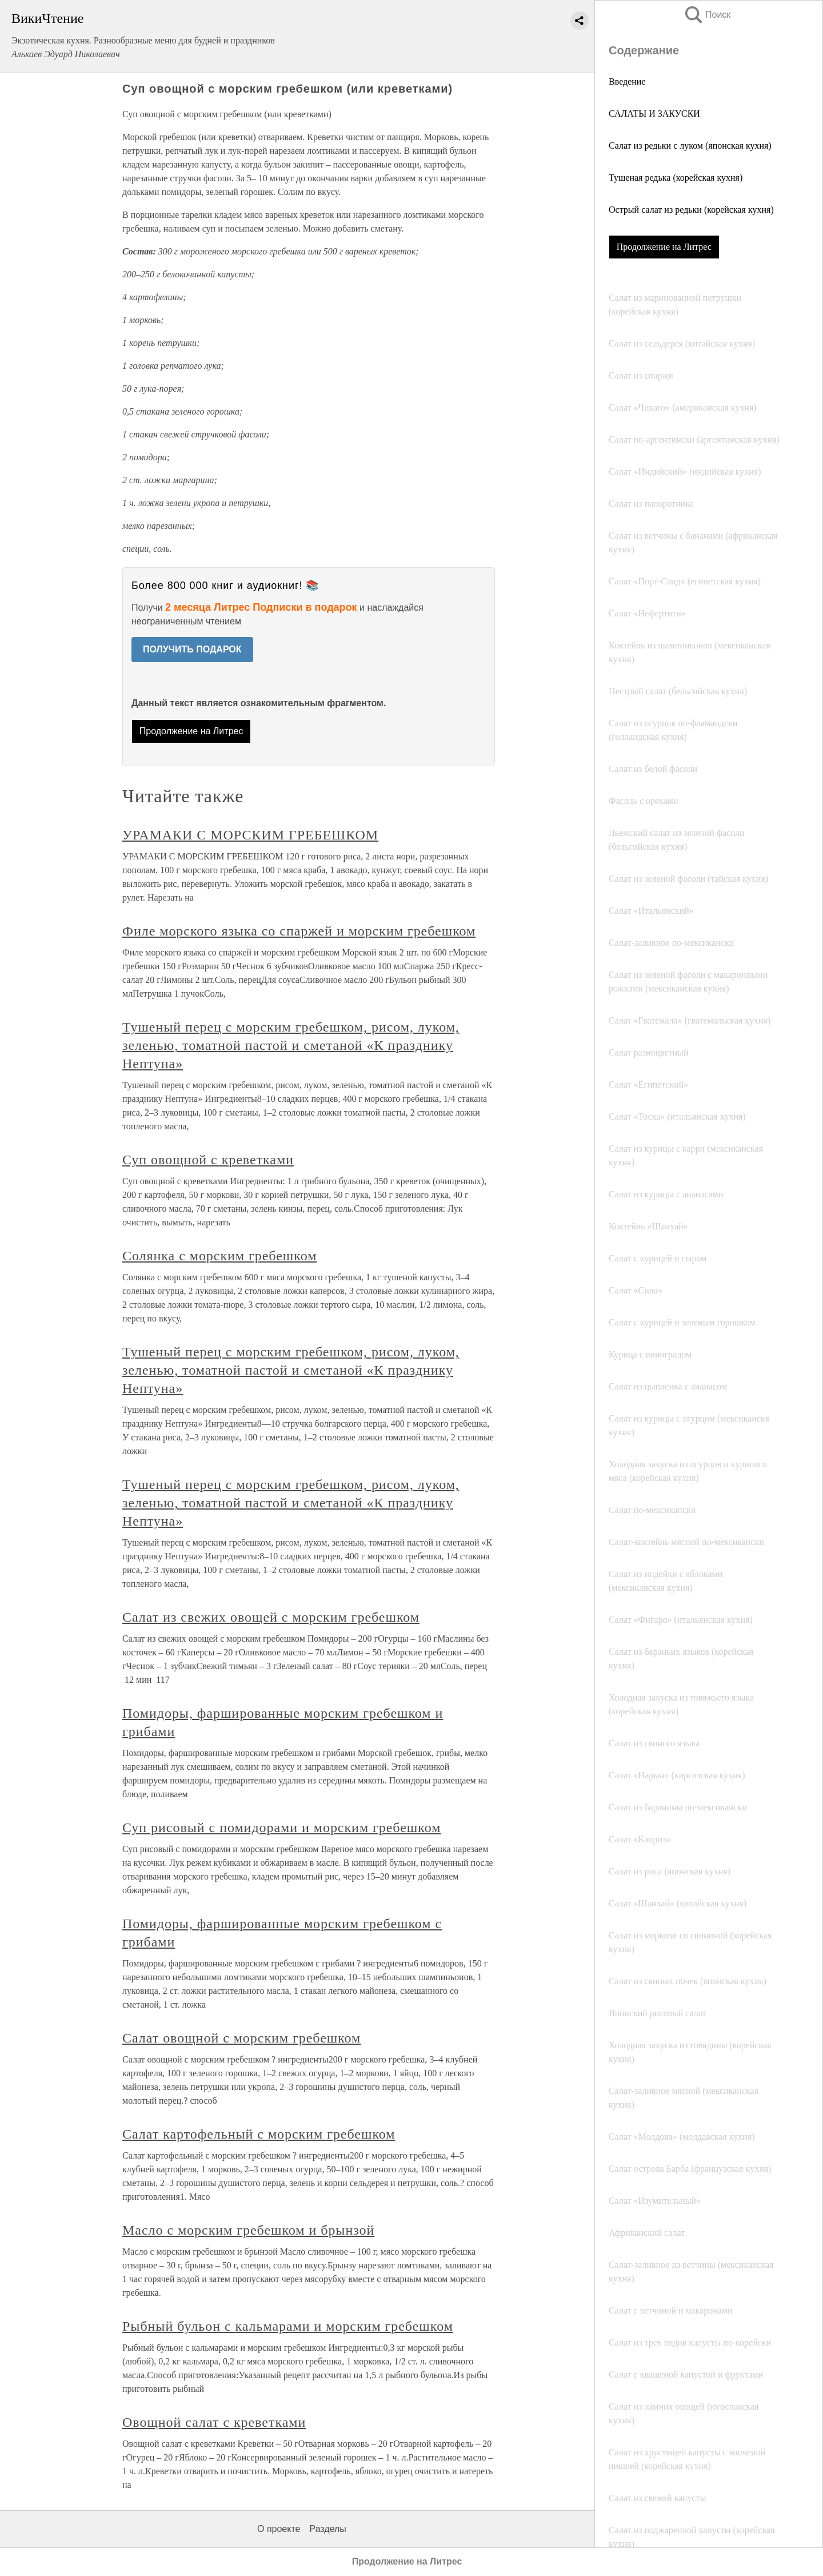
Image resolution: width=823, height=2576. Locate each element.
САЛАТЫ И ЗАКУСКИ (654, 113)
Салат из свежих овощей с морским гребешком (271, 1617)
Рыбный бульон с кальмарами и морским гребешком (287, 2326)
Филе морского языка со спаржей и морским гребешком (299, 930)
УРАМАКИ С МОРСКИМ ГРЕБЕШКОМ (250, 834)
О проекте (278, 2529)
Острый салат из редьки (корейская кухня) (691, 209)
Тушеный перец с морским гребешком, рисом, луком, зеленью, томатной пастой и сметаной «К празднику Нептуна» (291, 1045)
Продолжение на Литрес (664, 247)
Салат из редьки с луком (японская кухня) (690, 145)
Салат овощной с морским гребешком (241, 2037)
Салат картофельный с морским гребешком (258, 2134)
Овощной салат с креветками (214, 2422)
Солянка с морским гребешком (219, 1255)
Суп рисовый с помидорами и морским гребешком (281, 1827)
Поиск (707, 14)
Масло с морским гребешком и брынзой (248, 2230)
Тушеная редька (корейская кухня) (675, 177)
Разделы (327, 2529)
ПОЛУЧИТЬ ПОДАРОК (192, 649)
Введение (627, 81)
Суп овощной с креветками (208, 1159)
